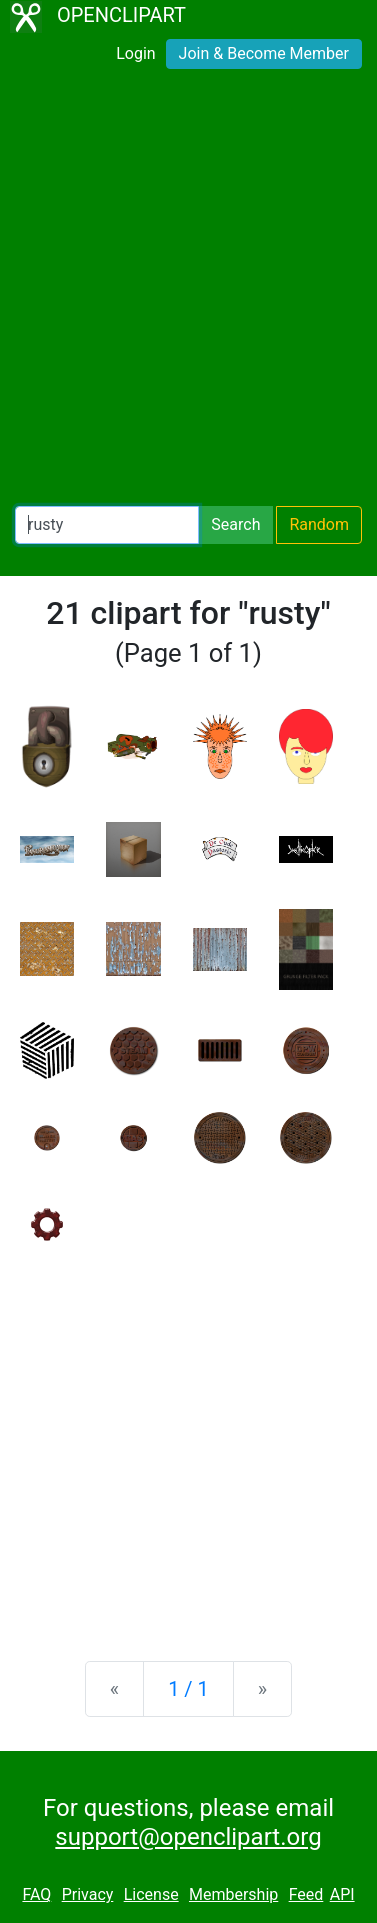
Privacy (88, 1894)
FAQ (36, 1894)
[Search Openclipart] (107, 525)
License (151, 1894)
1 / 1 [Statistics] (188, 1689)
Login (135, 53)
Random (319, 524)
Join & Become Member (264, 53)
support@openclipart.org (188, 1837)
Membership (233, 1894)
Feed (306, 1894)
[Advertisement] (188, 291)
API (342, 1894)
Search (235, 524)
